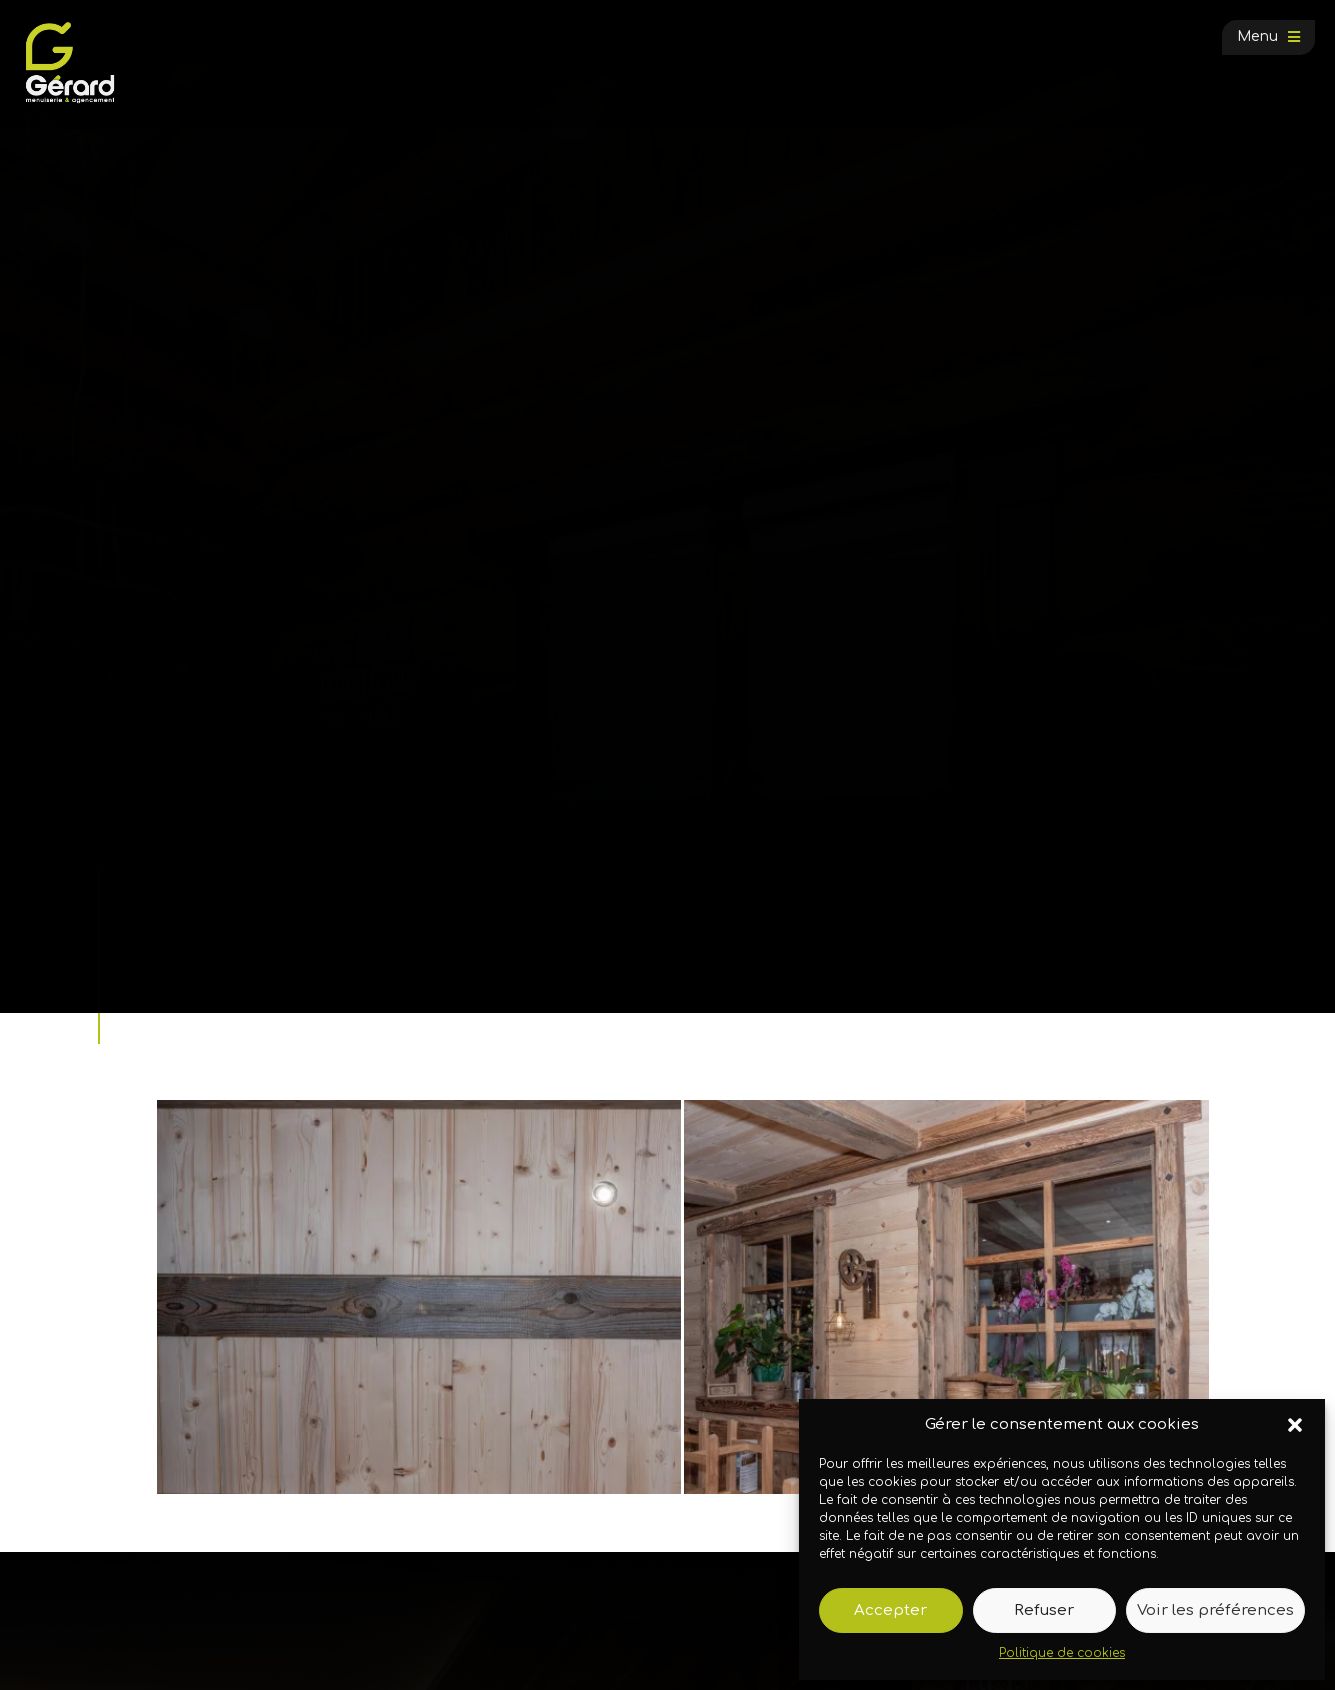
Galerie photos (255, 941)
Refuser (1044, 1610)
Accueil (172, 941)
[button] (1295, 1425)
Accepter (890, 1610)
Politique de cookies (1062, 1653)
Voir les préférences (1215, 1610)
